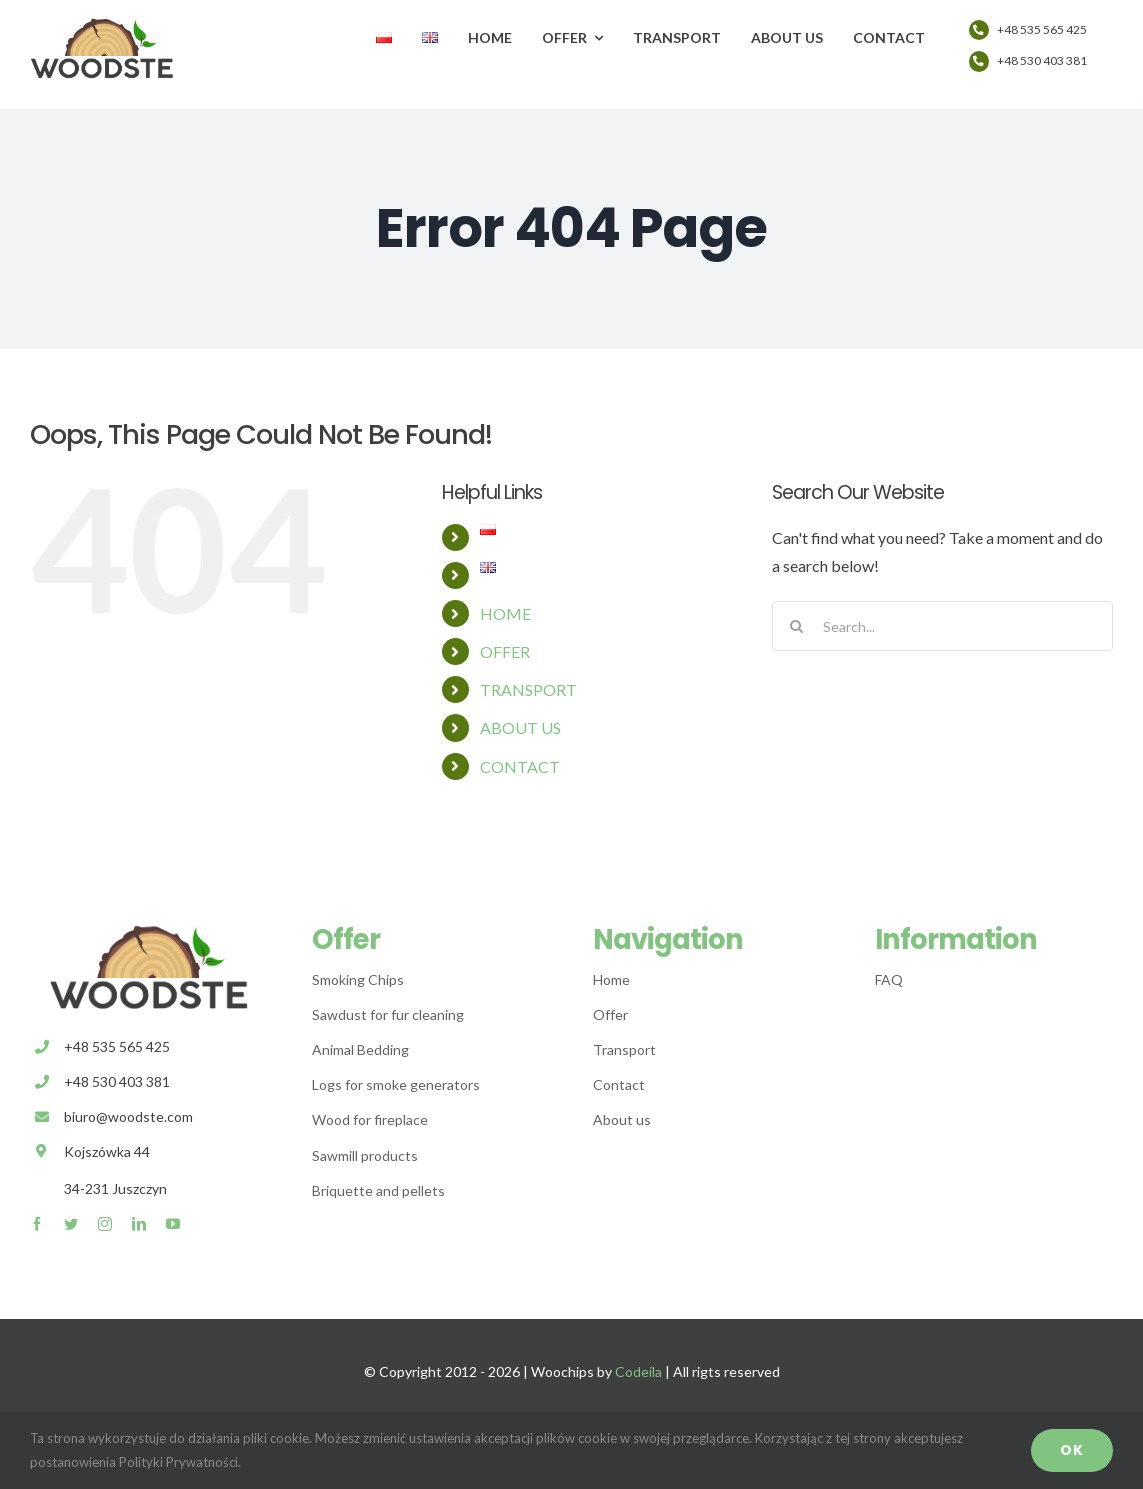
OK (1072, 1450)
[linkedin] (139, 1224)
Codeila (638, 1371)
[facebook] (37, 1224)
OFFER (505, 651)
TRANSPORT (528, 689)
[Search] (797, 626)
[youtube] (173, 1224)
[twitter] (71, 1224)
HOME (505, 613)
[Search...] (942, 626)
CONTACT (520, 766)
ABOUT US (520, 727)
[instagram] (105, 1224)
